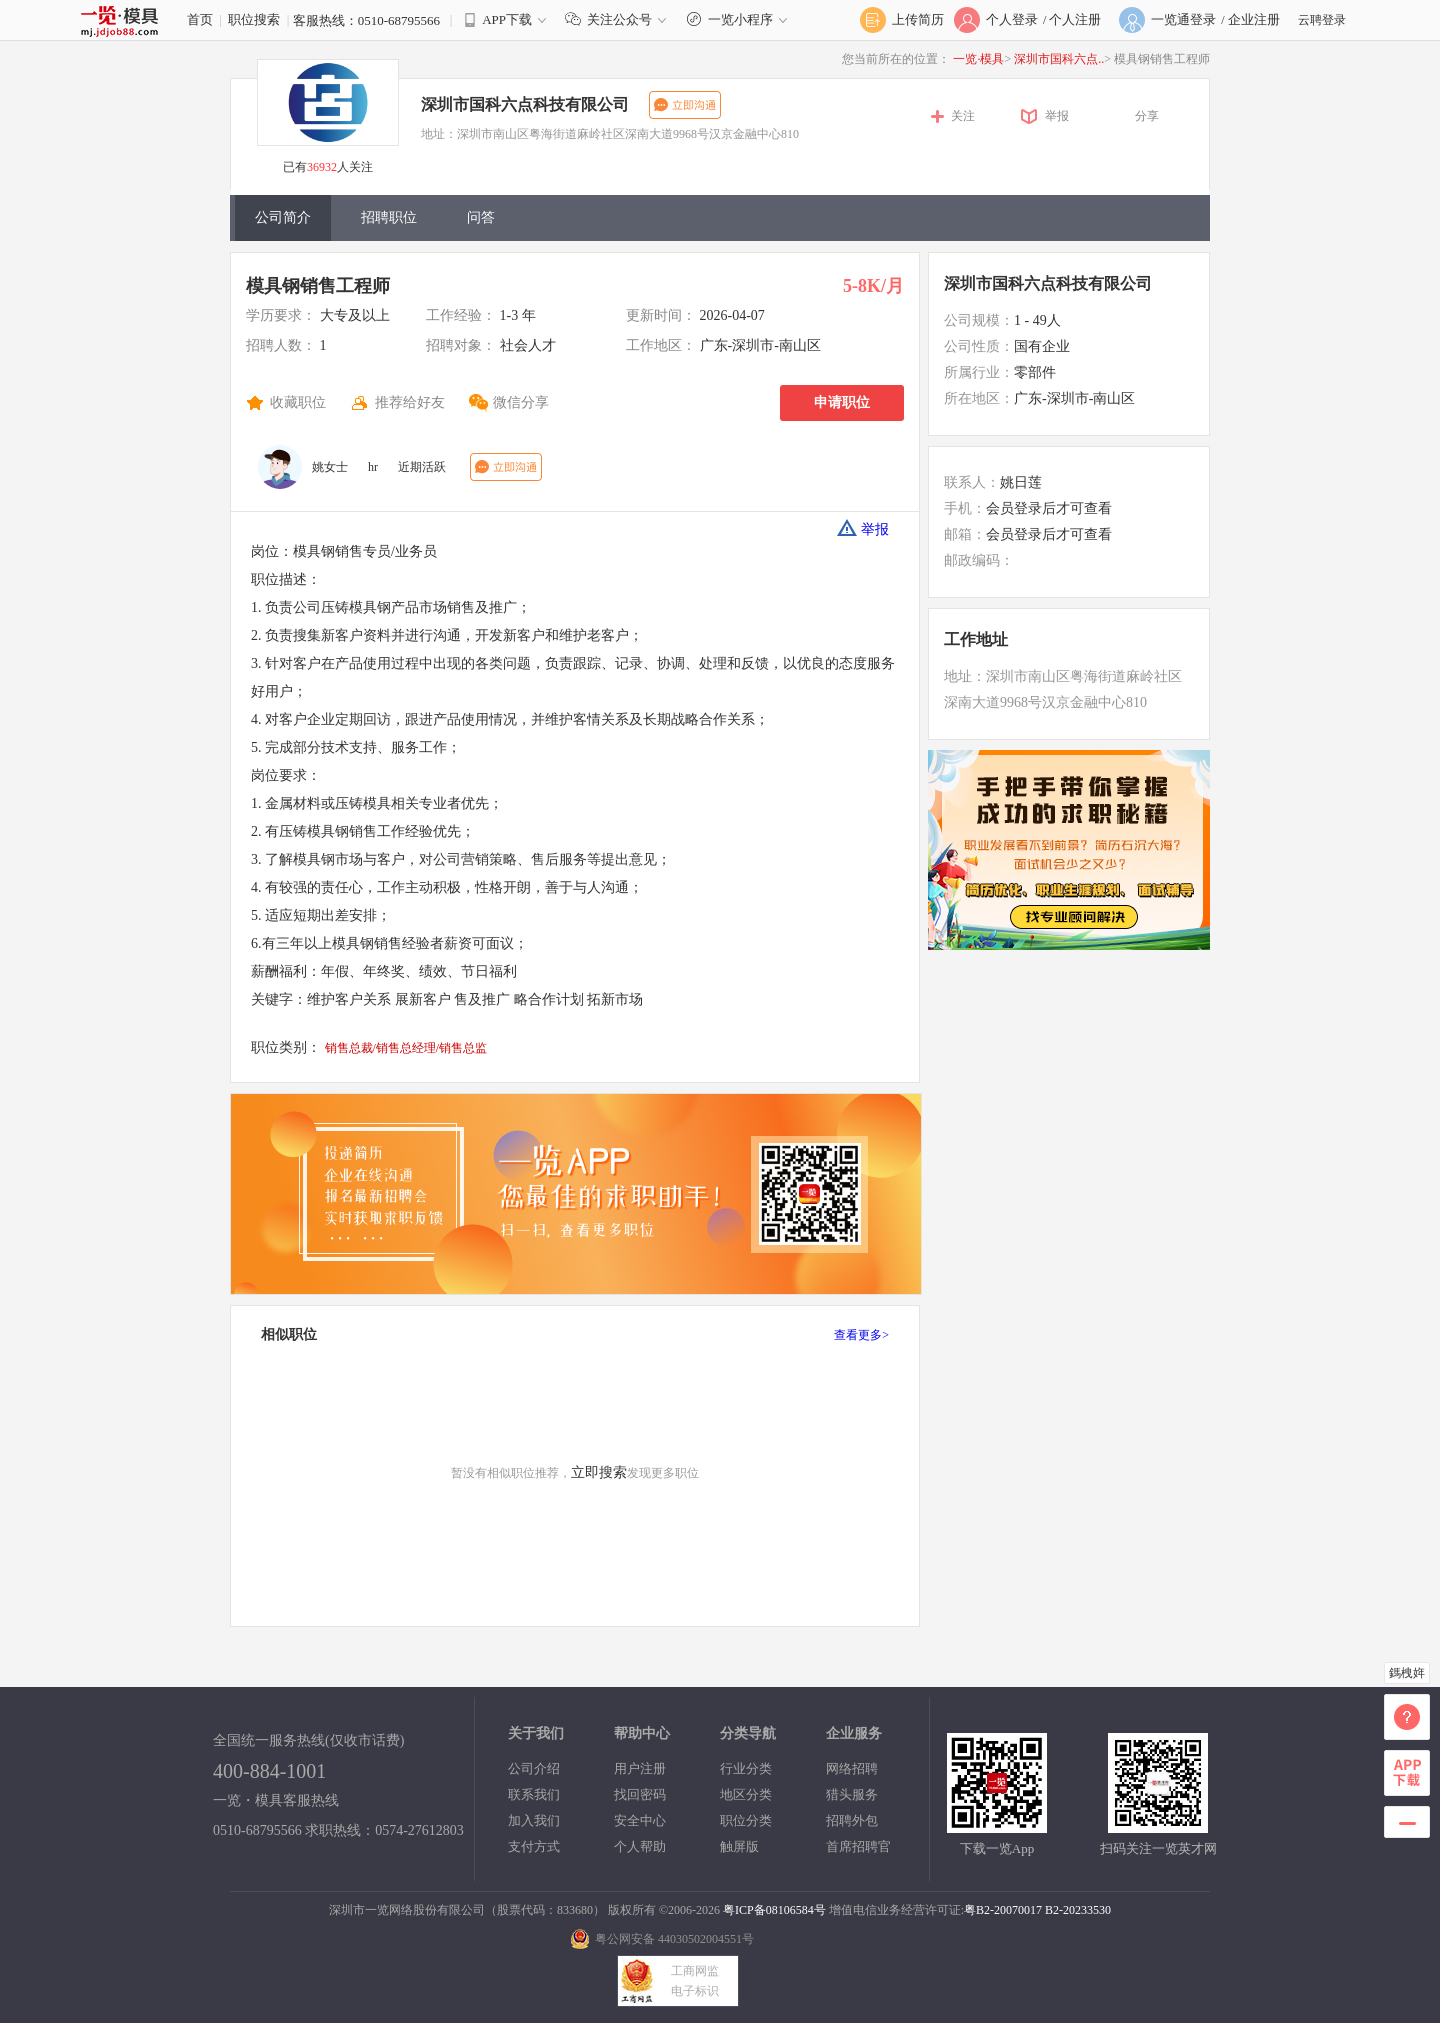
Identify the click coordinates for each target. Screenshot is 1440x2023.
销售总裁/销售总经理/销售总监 (406, 1048)
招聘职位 (389, 217)
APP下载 (507, 19)
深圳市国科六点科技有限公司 (525, 104)
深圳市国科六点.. (1059, 59)
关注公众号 (620, 19)
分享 (1147, 116)
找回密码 (640, 1794)
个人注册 (1075, 19)
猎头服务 (852, 1794)
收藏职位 (298, 402)
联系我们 (534, 1794)
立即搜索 (599, 1472)
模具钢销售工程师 (318, 286)
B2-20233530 (1078, 1910)
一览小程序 (739, 19)
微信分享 (521, 402)
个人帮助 (640, 1846)
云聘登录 (1322, 20)
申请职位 (842, 402)
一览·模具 (978, 59)
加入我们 (534, 1820)
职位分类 (746, 1820)
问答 (481, 217)
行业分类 (746, 1768)
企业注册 (1254, 19)
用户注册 (640, 1768)
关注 (963, 116)
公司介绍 (534, 1768)
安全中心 (640, 1820)
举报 (1057, 116)
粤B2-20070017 (1003, 1910)
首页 (200, 19)
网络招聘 (852, 1768)
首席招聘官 (858, 1846)
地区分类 (746, 1794)
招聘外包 (852, 1820)
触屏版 (739, 1846)
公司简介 (283, 217)
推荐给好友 (410, 402)
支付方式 (534, 1846)
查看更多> (861, 1335)
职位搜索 (254, 19)
